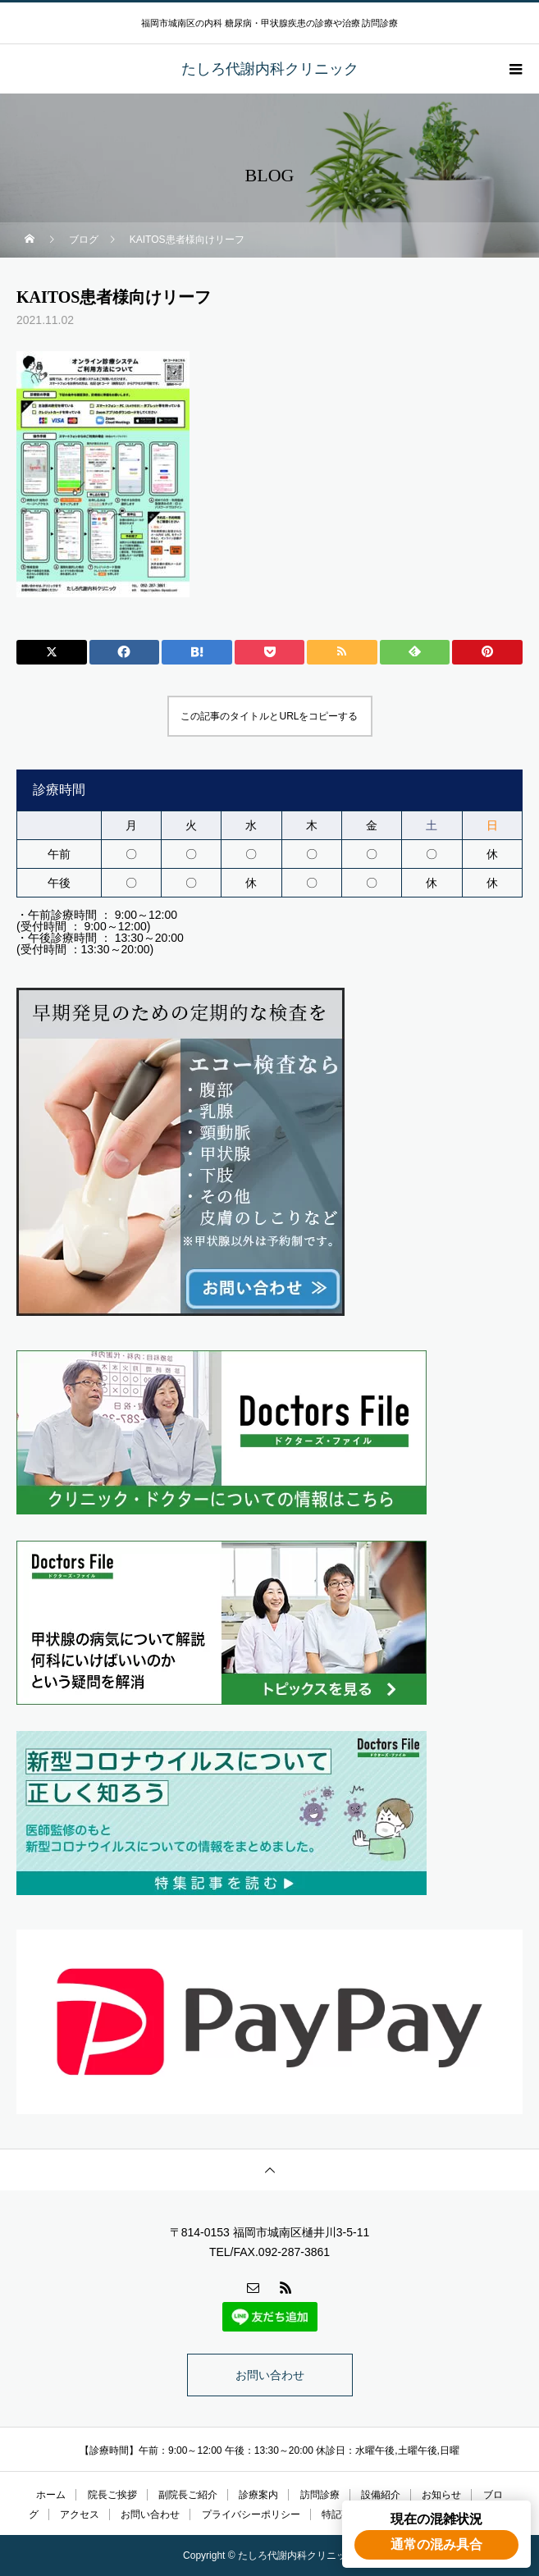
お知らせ (441, 2495)
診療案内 (258, 2495)
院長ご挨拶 (112, 2495)
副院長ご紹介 (187, 2495)
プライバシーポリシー (251, 2514)
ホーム (51, 2495)
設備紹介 (380, 2495)
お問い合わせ (269, 2375)
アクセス (79, 2514)
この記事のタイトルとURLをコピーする (269, 716)
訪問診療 (320, 2495)
